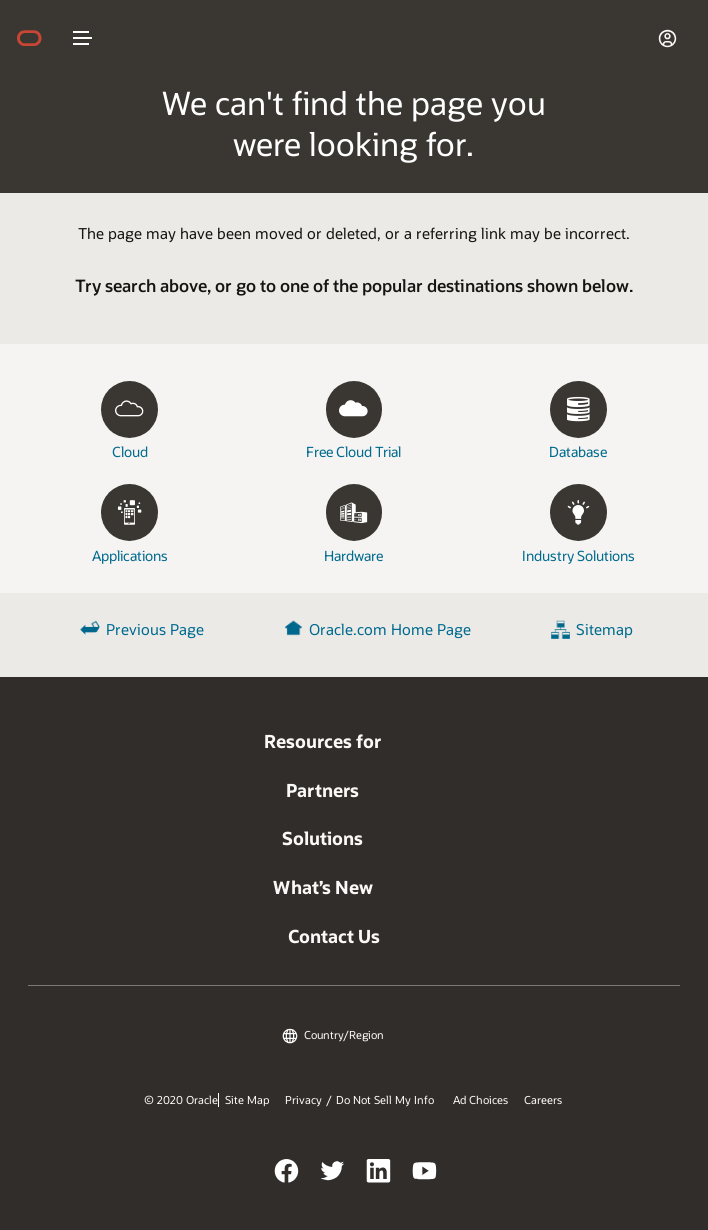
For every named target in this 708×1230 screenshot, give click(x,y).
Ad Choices (480, 1100)
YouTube (425, 1174)
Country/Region (344, 1035)
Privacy (303, 1100)
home (39, 38)
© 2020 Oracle (181, 1100)
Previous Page (155, 629)
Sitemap (604, 629)
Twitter (333, 1174)
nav (83, 38)
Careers (543, 1100)
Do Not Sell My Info (385, 1100)
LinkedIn (379, 1174)
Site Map (247, 1100)
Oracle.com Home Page (390, 629)
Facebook (287, 1174)
